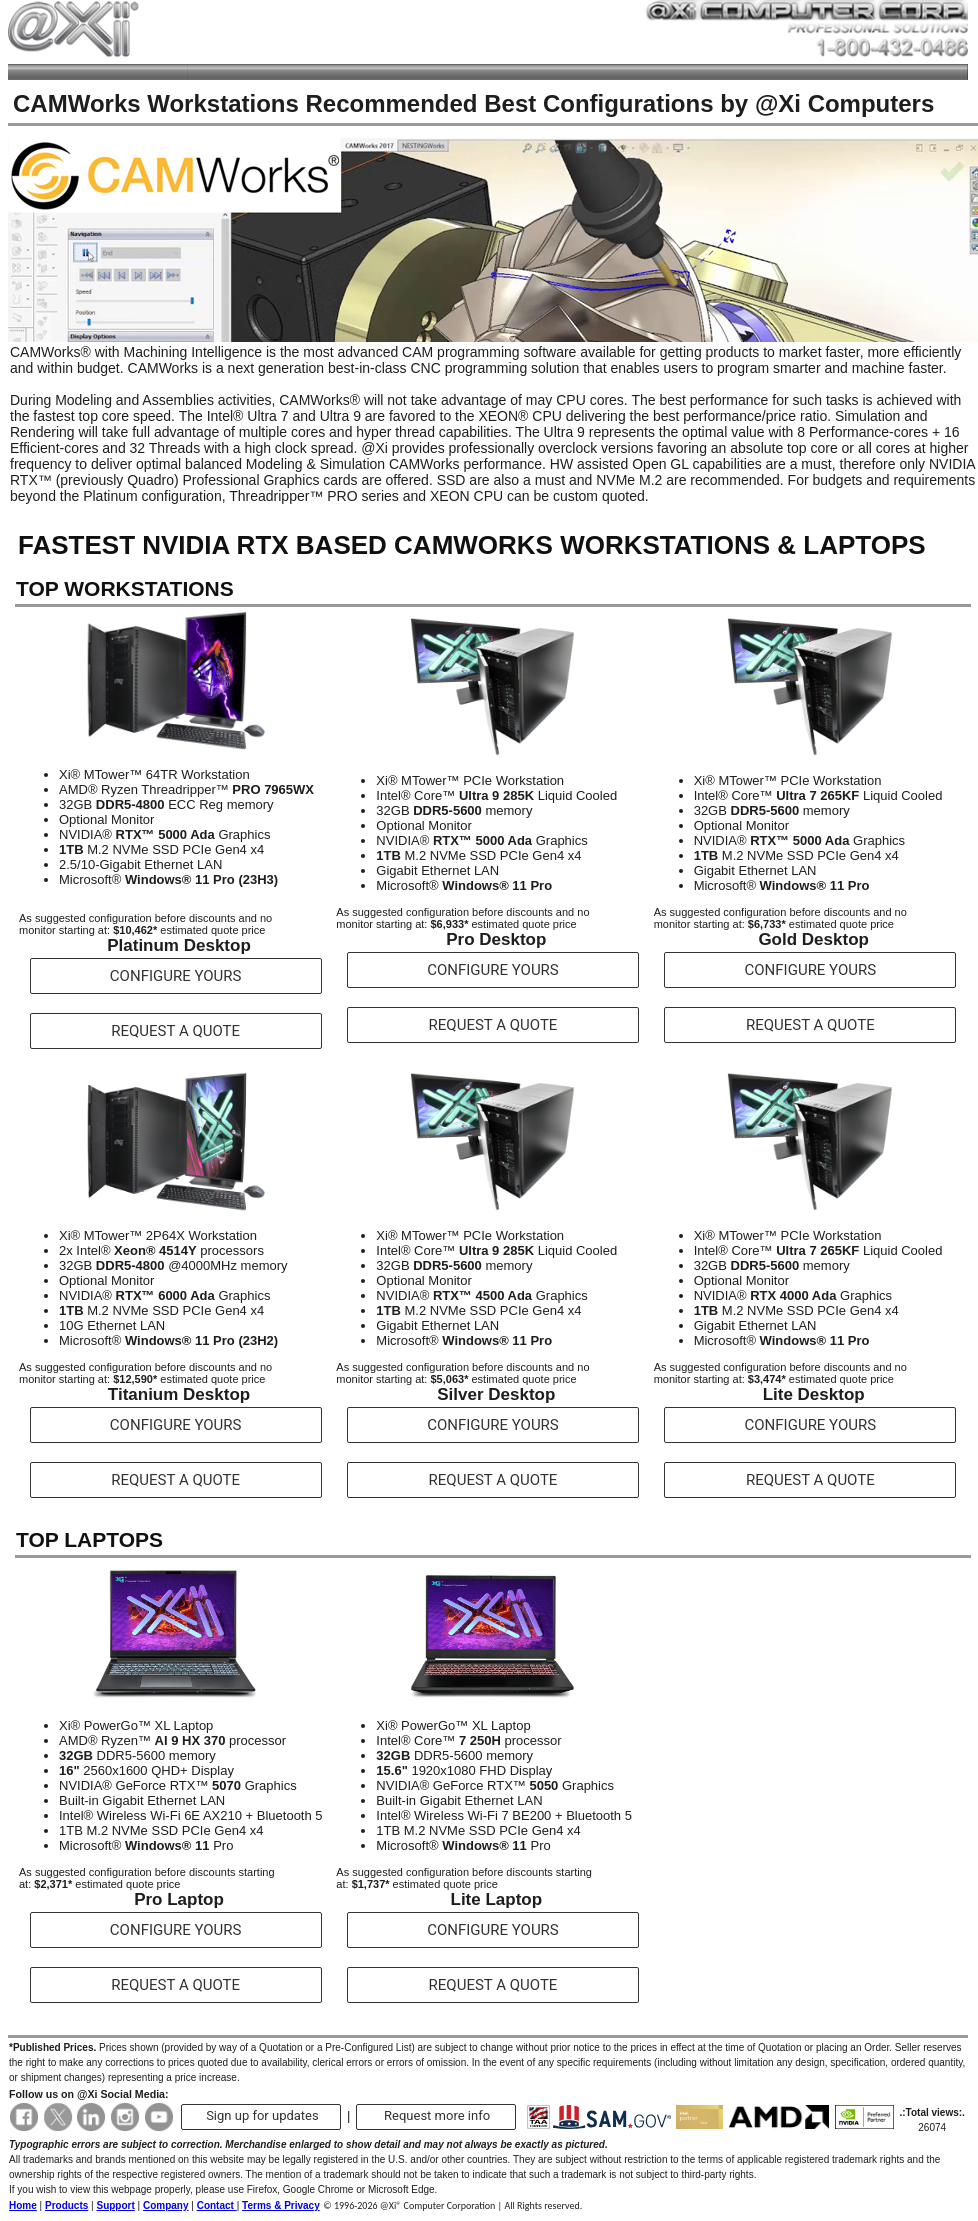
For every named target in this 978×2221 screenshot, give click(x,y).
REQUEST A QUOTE (175, 1031)
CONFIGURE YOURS (176, 976)
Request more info (437, 2115)
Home (23, 2205)
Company (166, 2205)
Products (66, 2205)
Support (115, 2205)
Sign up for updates (262, 2115)
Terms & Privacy (281, 2205)
